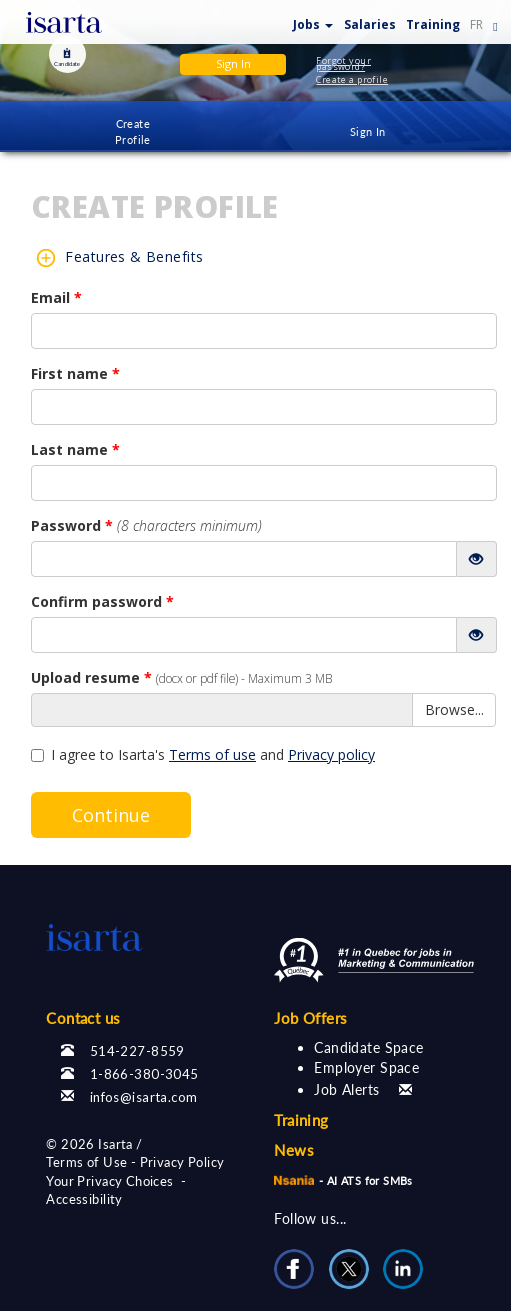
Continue (111, 815)
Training (433, 24)
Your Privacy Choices (109, 1181)
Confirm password (102, 601)
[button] (313, 20)
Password (146, 525)
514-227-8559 (137, 1051)
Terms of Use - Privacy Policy (135, 1162)
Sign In (368, 131)
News (294, 1150)
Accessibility (84, 1199)
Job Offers (310, 1018)
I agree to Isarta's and (203, 754)
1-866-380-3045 (144, 1074)
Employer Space (366, 1067)
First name (75, 373)
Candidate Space (368, 1047)
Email (56, 297)
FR (476, 24)
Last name (75, 449)
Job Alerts (346, 1089)
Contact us (83, 1018)
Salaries (370, 24)
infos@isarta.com (144, 1097)
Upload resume (181, 677)
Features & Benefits (134, 256)
